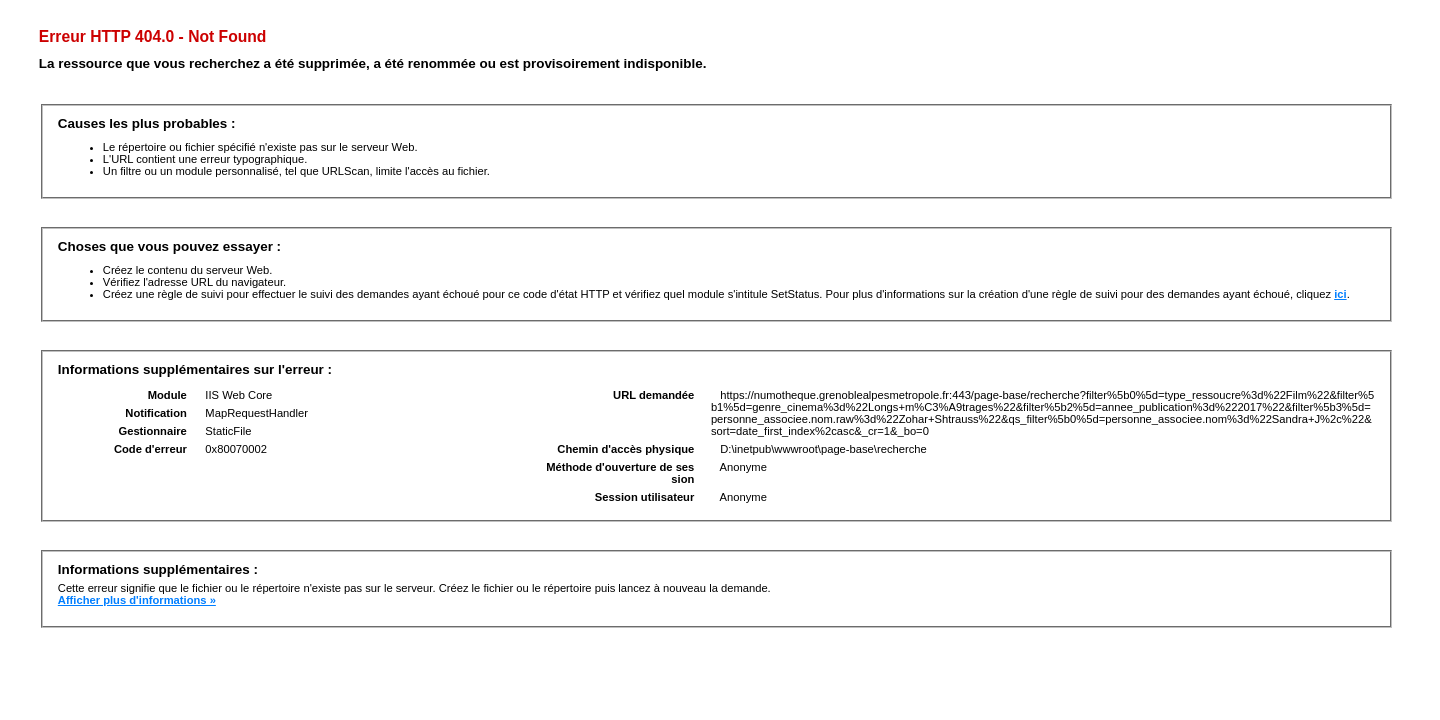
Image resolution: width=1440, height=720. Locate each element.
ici (1340, 294)
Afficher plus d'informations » (137, 600)
